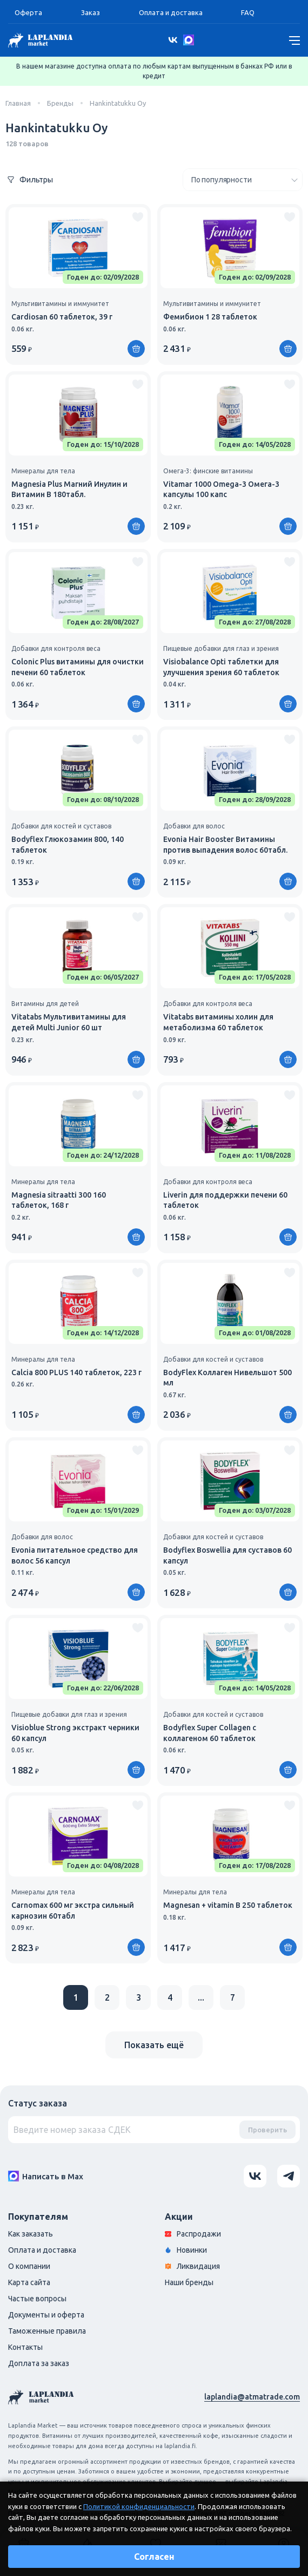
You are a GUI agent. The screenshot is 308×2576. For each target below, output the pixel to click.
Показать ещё (154, 2045)
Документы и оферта (46, 2314)
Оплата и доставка (171, 12)
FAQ (248, 12)
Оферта (28, 12)
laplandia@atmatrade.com (252, 2397)
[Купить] (136, 348)
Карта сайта (29, 2282)
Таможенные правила (47, 2331)
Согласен (154, 2556)
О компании (29, 2266)
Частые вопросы (37, 2298)
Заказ (90, 12)
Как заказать (30, 2234)
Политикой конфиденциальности (139, 2506)
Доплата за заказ (38, 2363)
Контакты (25, 2347)
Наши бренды (189, 2282)
